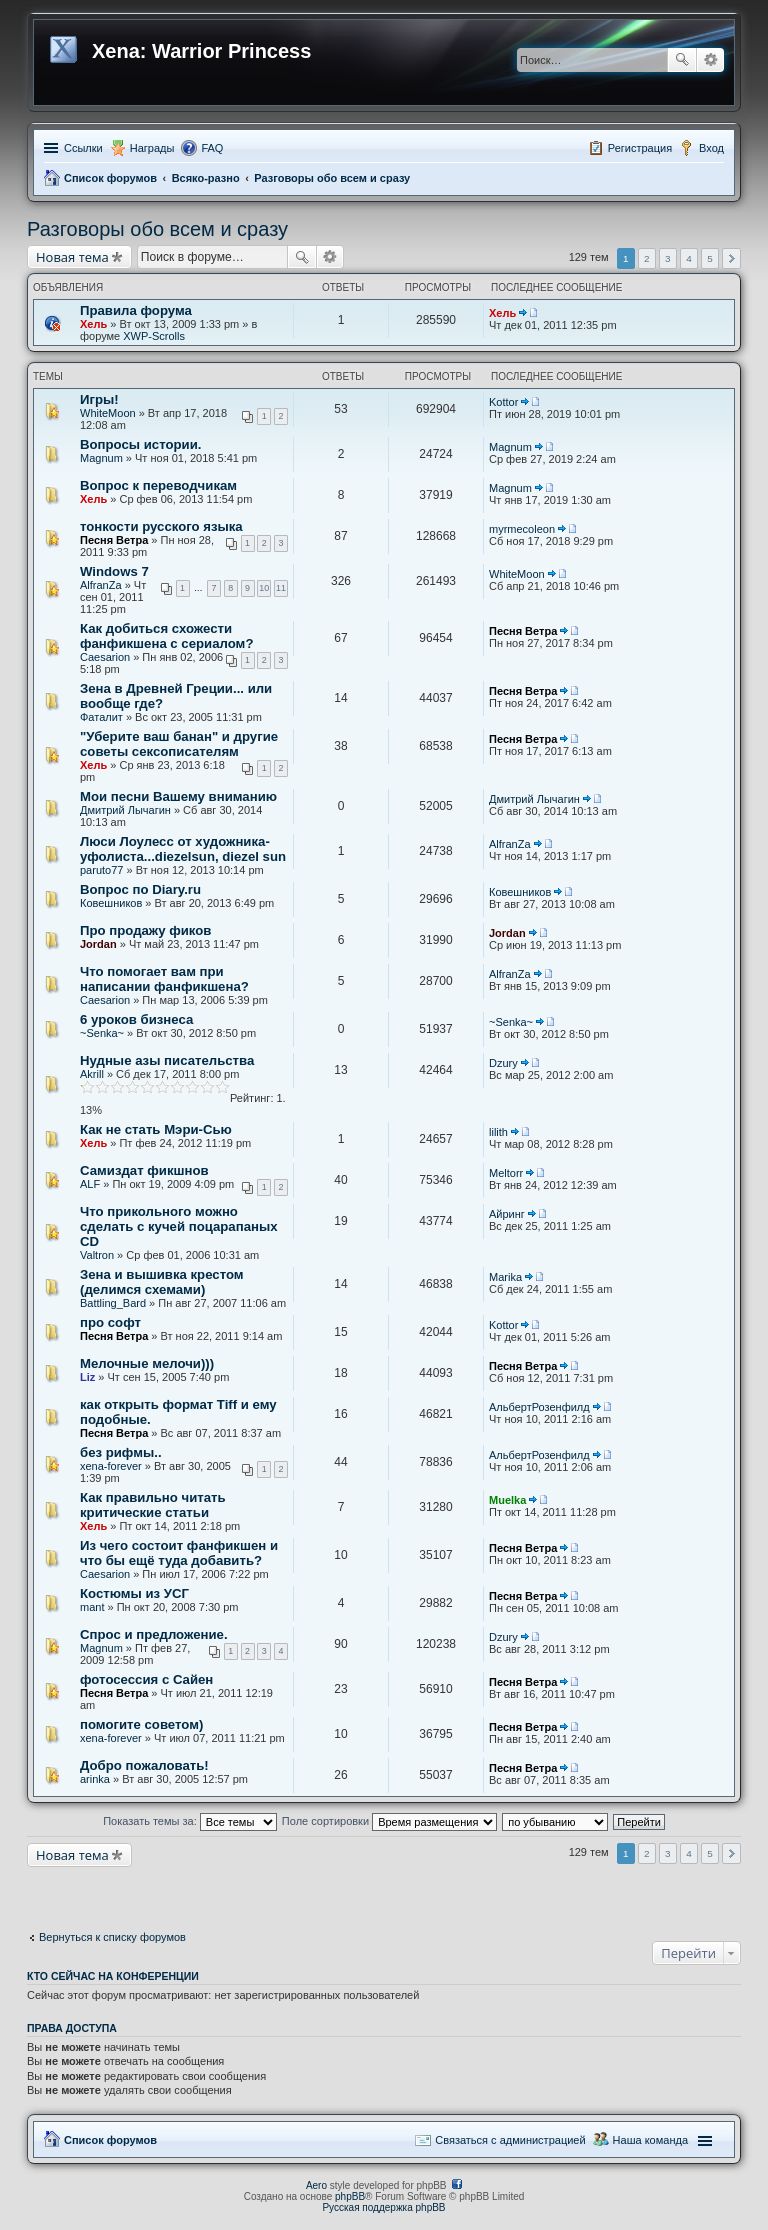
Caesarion (105, 657)
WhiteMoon (108, 413)
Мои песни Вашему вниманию (178, 796)
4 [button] (689, 258)
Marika (505, 1277)
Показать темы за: (190, 1821)
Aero (316, 2185)
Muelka (507, 1500)
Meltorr (506, 1173)
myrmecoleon (522, 529)
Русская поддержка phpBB (383, 2207)
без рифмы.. (121, 1452)
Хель (93, 324)
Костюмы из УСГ (134, 1593)
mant (92, 1607)
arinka (95, 1779)
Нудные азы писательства (167, 1060)
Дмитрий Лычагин (125, 810)
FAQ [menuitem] (212, 148)
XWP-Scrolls (154, 336)
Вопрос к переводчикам (158, 485)
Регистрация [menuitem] (640, 148)
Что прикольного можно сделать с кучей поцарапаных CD (179, 1226)
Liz (87, 1377)
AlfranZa (101, 585)
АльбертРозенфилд (539, 1407)
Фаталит (101, 717)
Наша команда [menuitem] (650, 2140)
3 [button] (668, 258)
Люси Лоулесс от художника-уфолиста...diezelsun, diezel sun (183, 849)
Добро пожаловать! (144, 1765)
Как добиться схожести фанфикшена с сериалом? (166, 636)
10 (264, 588)
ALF (90, 1184)
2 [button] (647, 258)
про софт (110, 1322)
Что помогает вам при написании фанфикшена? (164, 979)
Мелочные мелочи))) (147, 1363)
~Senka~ (102, 1033)
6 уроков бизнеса (136, 1019)
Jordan (98, 944)
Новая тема (72, 257)
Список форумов (110, 178)
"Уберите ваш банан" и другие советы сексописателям (179, 744)
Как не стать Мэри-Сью (156, 1129)
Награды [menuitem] (152, 148)
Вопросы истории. (140, 444)
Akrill (92, 1074)
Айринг (507, 1214)
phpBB (350, 2196)
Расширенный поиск (710, 60)
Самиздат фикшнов (144, 1170)
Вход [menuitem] (711, 148)
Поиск (682, 60)
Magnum (101, 458)
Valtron (97, 1255)
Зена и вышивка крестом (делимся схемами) (162, 1282)
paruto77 (101, 870)
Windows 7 (114, 571)
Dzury (503, 1063)
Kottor (503, 402)
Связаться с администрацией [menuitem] (510, 2140)
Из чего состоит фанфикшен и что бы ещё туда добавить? (179, 1553)
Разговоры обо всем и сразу (332, 178)
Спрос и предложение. (154, 1634)
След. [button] (731, 258)
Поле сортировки (389, 1821)
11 (281, 588)
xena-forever (111, 1466)
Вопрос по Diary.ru (140, 889)
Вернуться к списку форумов (112, 1937)
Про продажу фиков (145, 930)
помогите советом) (141, 1724)
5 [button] (710, 258)
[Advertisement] (187, 1892)
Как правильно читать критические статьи (153, 1505)
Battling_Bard (113, 1303)
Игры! (99, 399)
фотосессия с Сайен (146, 1679)
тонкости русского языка (161, 526)
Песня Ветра (114, 540)
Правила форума (136, 310)
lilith (498, 1132)
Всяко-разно (206, 178)
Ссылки (83, 148)
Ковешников (111, 903)
